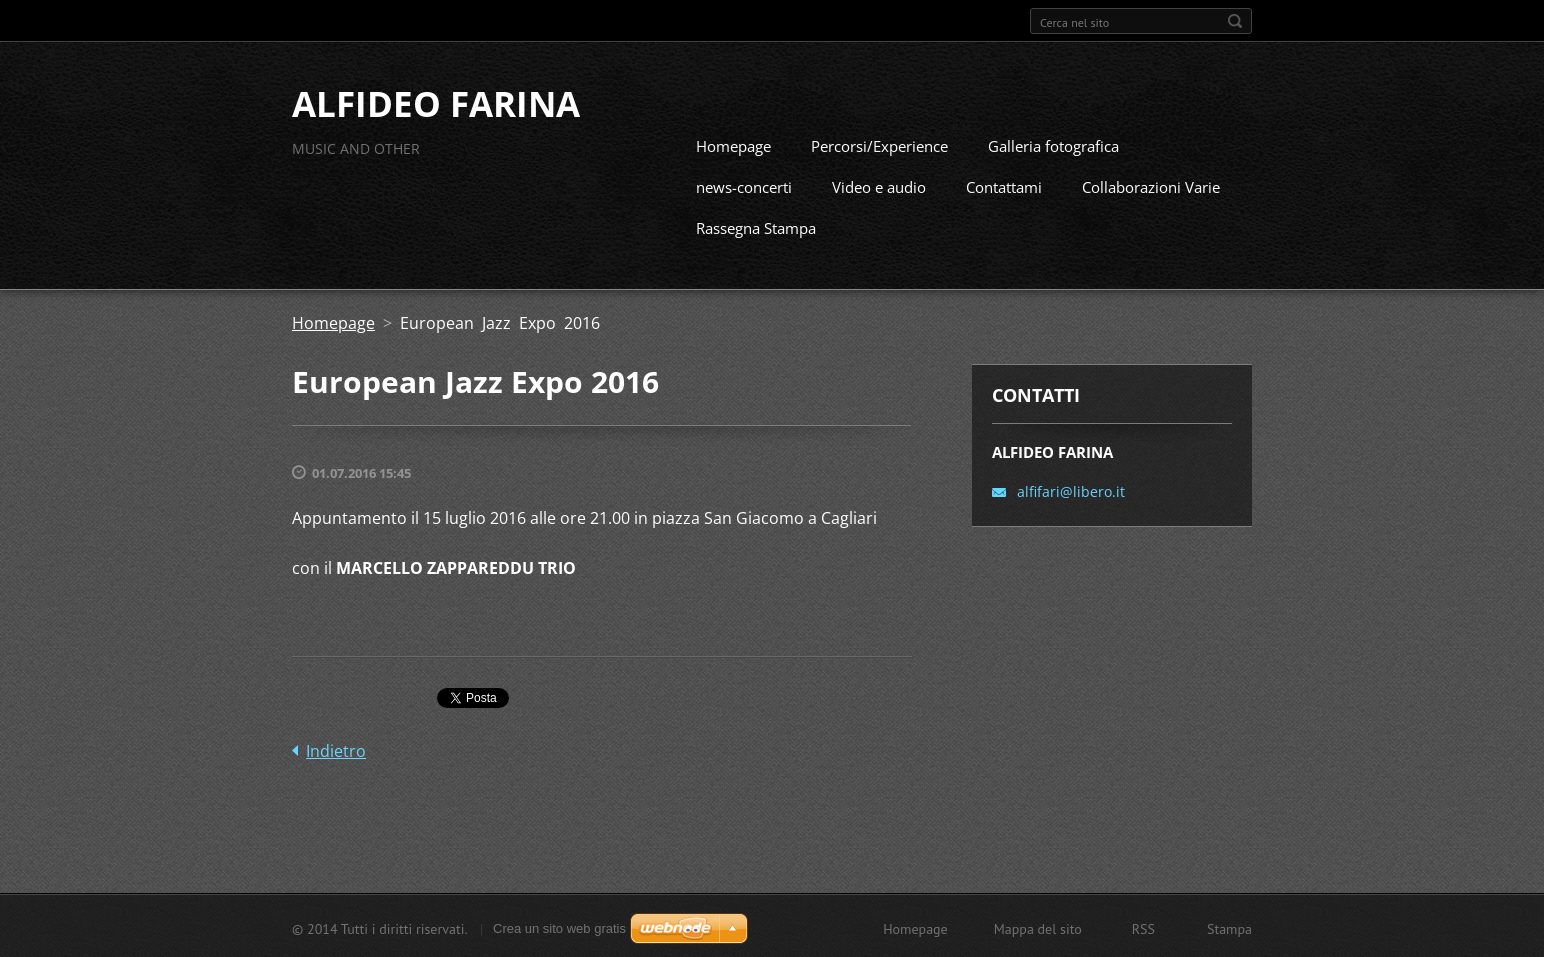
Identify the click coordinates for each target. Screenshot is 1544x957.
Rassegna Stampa (756, 226)
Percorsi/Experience (879, 144)
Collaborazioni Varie (1151, 185)
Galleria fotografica (1053, 144)
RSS (1143, 927)
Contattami (1004, 185)
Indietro (336, 749)
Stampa (1229, 927)
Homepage (733, 144)
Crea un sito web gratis (559, 926)
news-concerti (744, 185)
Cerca (1235, 21)
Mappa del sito (1038, 927)
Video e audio (879, 185)
